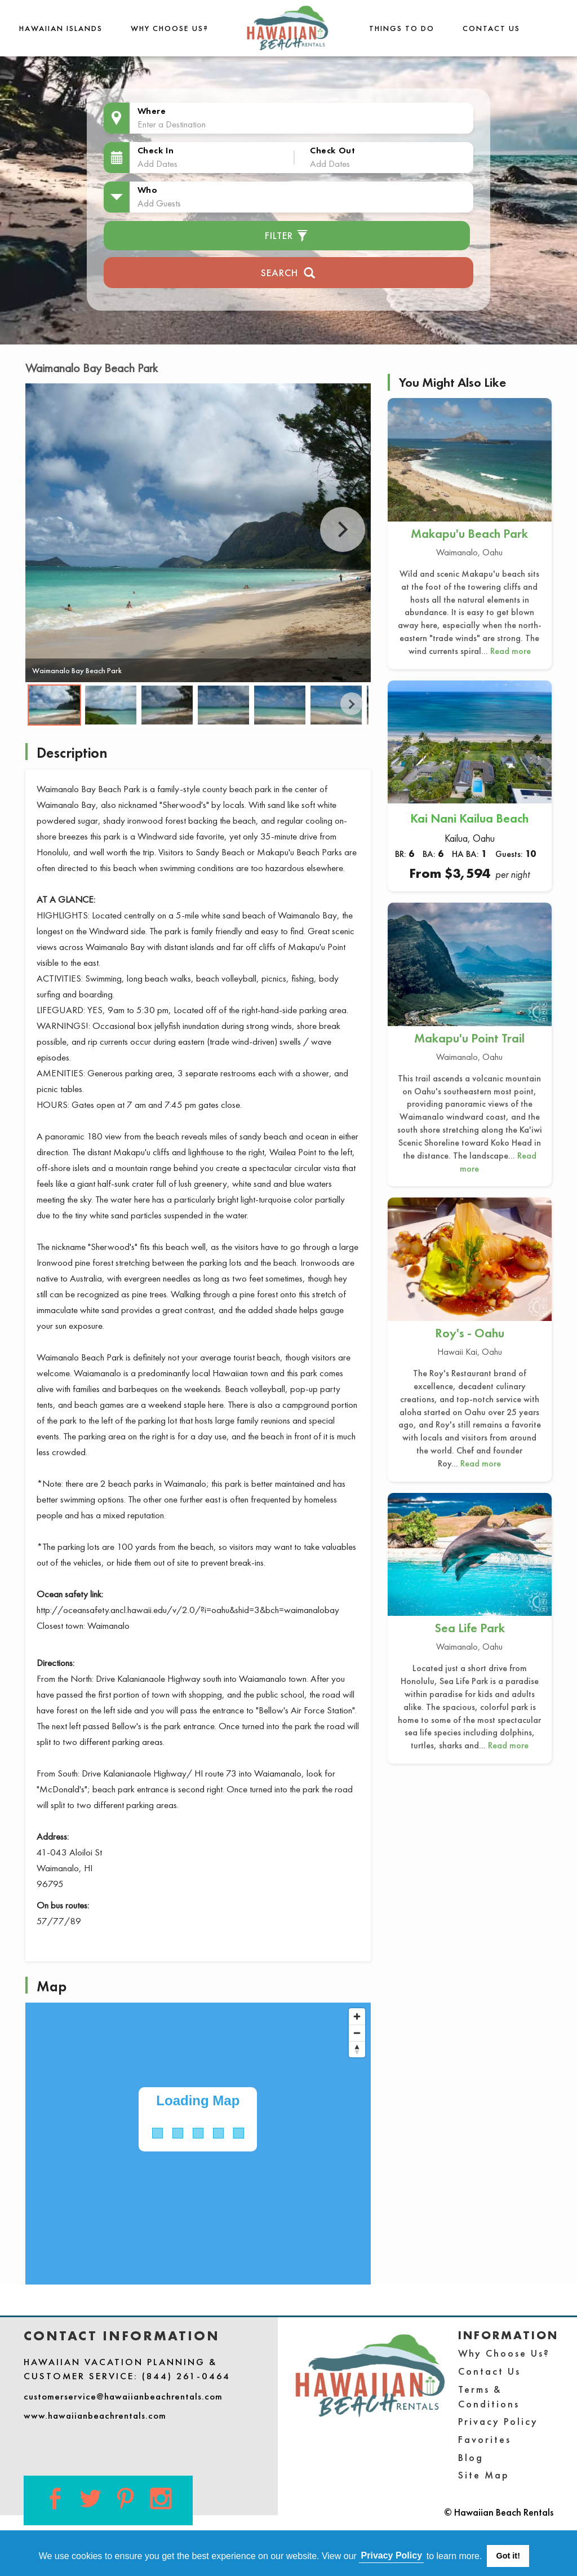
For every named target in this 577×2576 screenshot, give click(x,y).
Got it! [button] (508, 2555)
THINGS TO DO (401, 28)
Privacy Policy (498, 2421)
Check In (155, 150)
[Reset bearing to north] (357, 2049)
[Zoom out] (357, 2033)
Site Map (483, 2474)
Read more (510, 651)
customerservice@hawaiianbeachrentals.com (123, 2396)
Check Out (332, 150)
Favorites (484, 2439)
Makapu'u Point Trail (469, 1038)
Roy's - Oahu (469, 1333)
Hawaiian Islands (61, 28)
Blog (470, 2457)
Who (147, 190)
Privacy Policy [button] (392, 2555)
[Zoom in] (357, 2016)
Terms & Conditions (489, 2396)
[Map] (198, 2144)
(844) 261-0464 (186, 2376)
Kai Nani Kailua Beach (469, 818)
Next (342, 529)
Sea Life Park (469, 1628)
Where (151, 111)
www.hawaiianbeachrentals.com (95, 2415)
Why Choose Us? (169, 28)
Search (288, 271)
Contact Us (491, 28)
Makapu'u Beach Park (469, 533)
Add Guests (159, 203)
